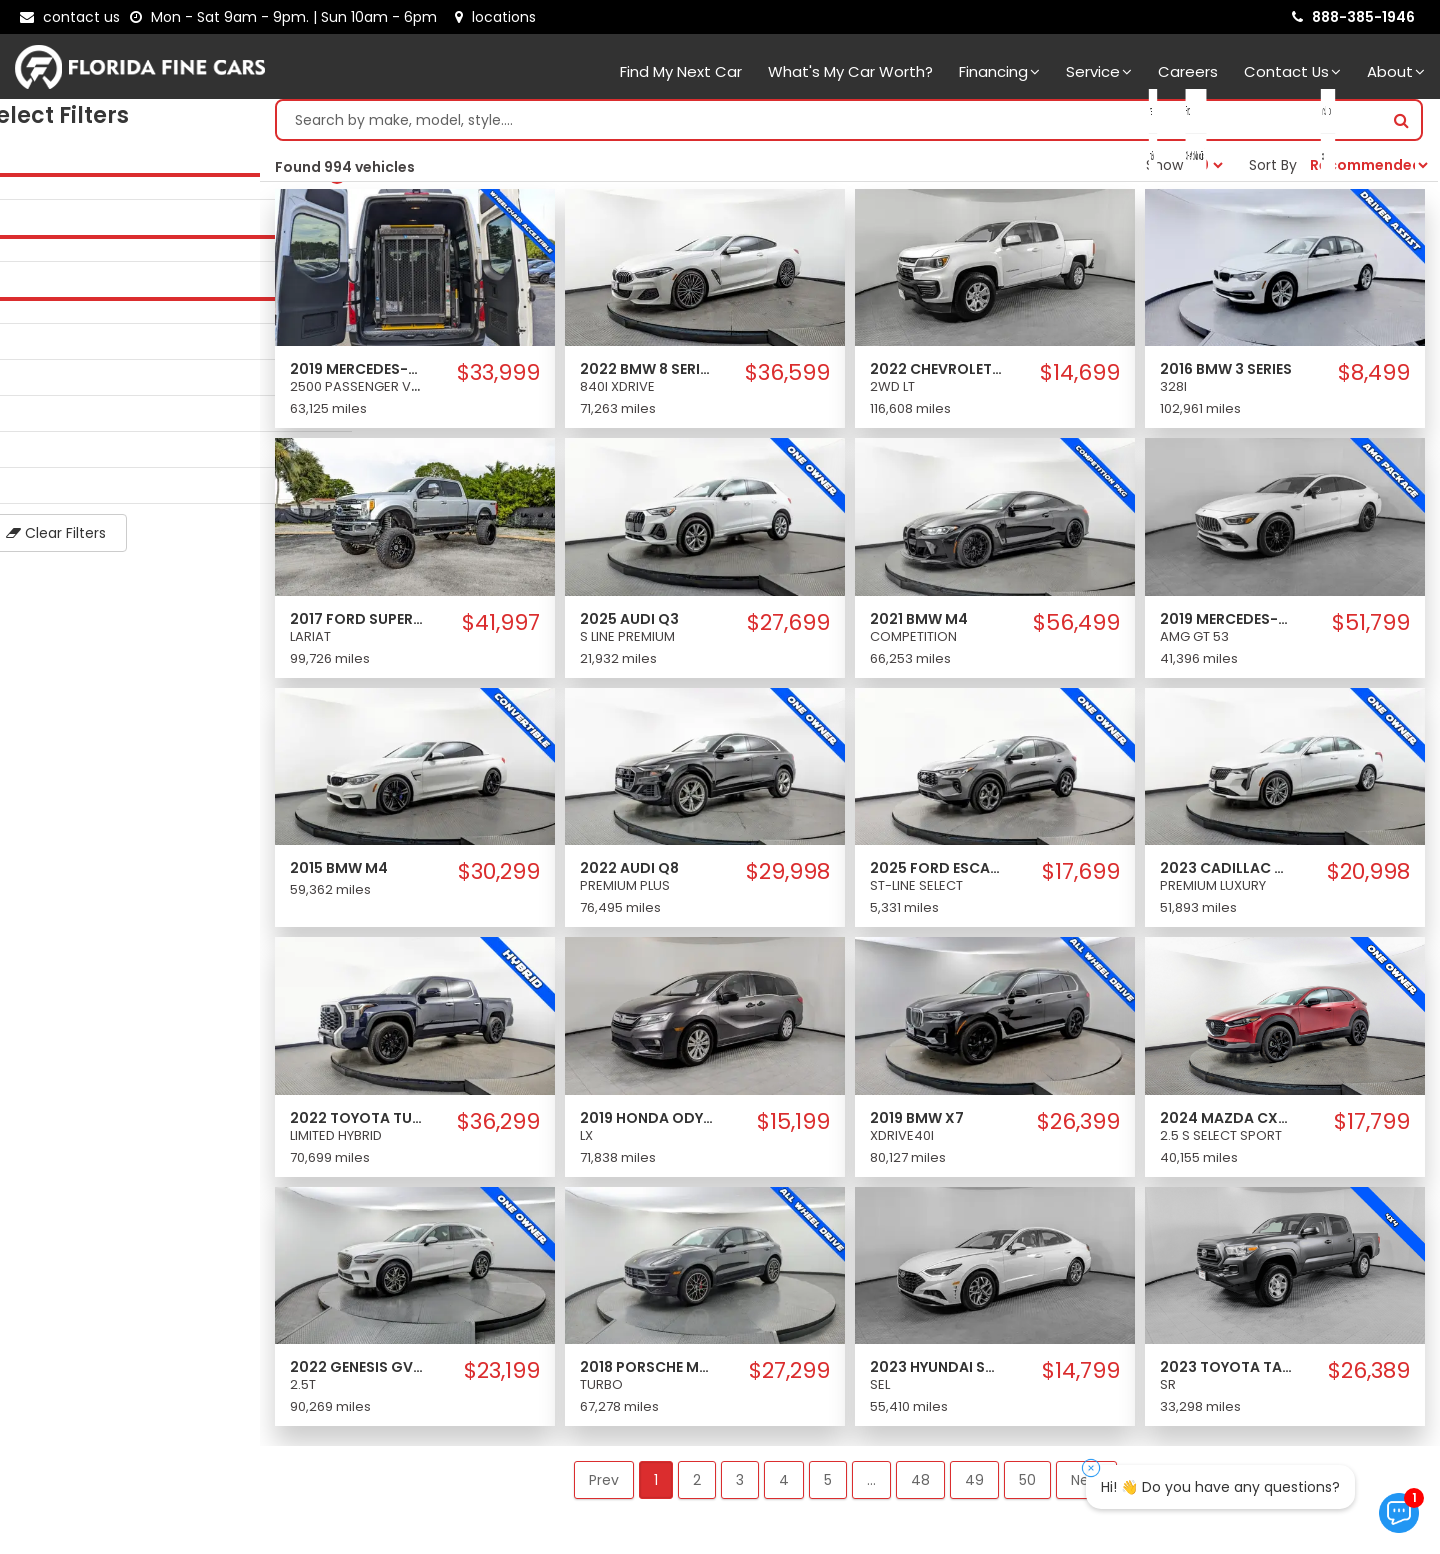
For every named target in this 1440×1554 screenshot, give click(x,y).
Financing (999, 71)
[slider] (20, 179)
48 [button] (920, 1485)
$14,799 (1081, 1376)
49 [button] (974, 1485)
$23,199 (502, 1376)
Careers (1188, 71)
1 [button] (656, 1485)
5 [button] (828, 1485)
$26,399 (1078, 1127)
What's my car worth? (850, 71)
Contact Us (1292, 71)
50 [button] (1027, 1485)
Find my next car (681, 71)
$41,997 (501, 628)
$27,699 (788, 628)
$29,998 (788, 877)
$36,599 (787, 378)
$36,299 (498, 1127)
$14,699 (1080, 378)
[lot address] (495, 17)
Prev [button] (604, 1485)
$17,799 (1372, 1127)
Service (1099, 71)
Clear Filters (130, 538)
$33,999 (498, 378)
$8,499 (1374, 378)
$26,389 (1369, 1376)
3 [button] (740, 1485)
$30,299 (499, 877)
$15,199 (793, 1127)
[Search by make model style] (829, 125)
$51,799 (1371, 628)
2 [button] (697, 1485)
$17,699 (1081, 877)
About (1396, 71)
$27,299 (789, 1376)
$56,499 (1076, 628)
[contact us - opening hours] (287, 17)
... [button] (871, 1485)
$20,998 (1368, 877)
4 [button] (784, 1485)
